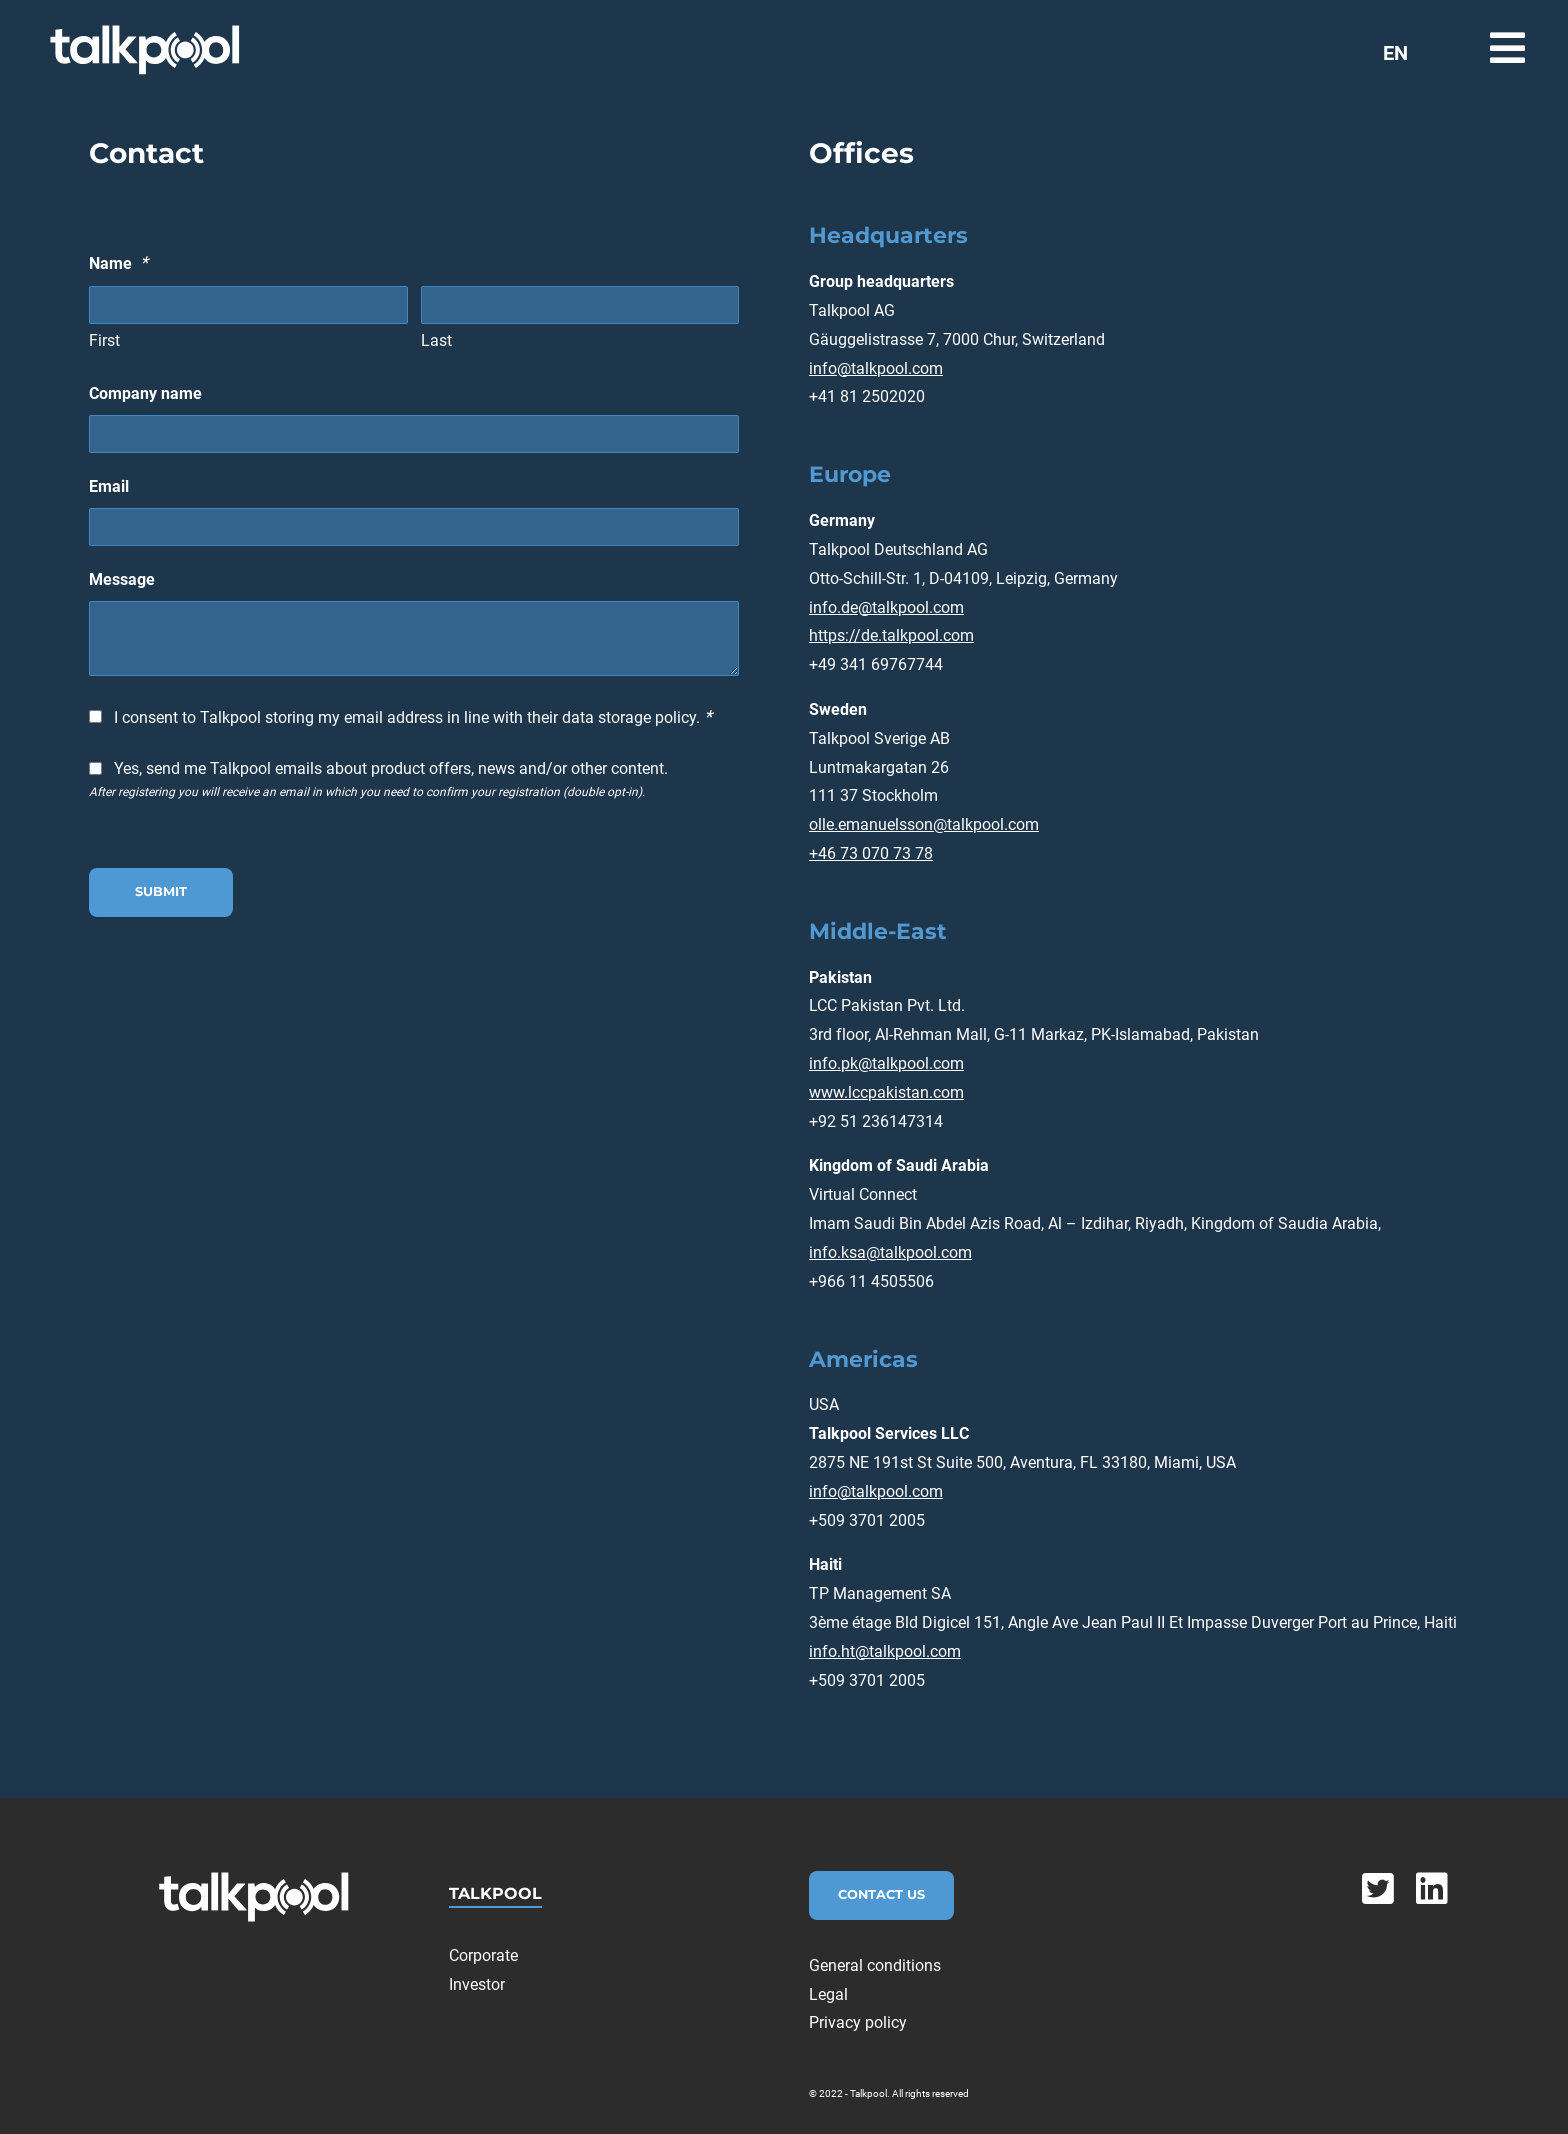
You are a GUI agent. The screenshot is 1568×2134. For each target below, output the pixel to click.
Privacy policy (858, 2022)
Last (436, 340)
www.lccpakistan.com (886, 1092)
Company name (145, 393)
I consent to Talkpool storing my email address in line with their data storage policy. (413, 716)
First (104, 340)
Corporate (483, 1955)
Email (109, 486)
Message (122, 579)
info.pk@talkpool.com (886, 1063)
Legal (828, 1994)
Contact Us (881, 1894)
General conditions (875, 1965)
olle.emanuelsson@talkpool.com (924, 824)
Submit (161, 891)
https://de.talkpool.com (891, 635)
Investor (477, 1984)
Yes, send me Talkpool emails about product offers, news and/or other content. (391, 768)
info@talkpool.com (876, 368)
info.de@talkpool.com (886, 607)
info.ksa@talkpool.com (890, 1252)
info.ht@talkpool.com (885, 1651)
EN (1395, 53)
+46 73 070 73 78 (871, 853)
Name (118, 262)
